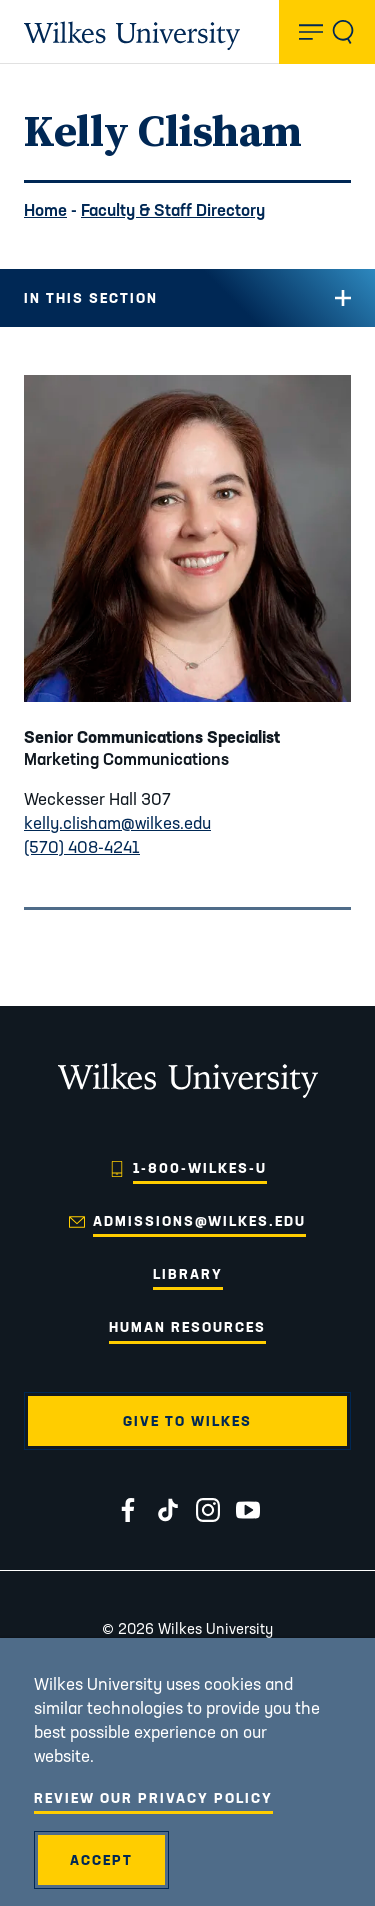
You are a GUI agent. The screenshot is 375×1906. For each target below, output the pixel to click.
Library (188, 1274)
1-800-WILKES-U (200, 1168)
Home (45, 209)
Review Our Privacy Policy (153, 1798)
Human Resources (187, 1327)
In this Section (91, 298)
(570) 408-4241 (82, 846)
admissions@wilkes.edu (199, 1221)
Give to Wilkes (187, 1421)
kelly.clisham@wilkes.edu (117, 822)
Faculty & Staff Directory (173, 209)
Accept (101, 1860)
